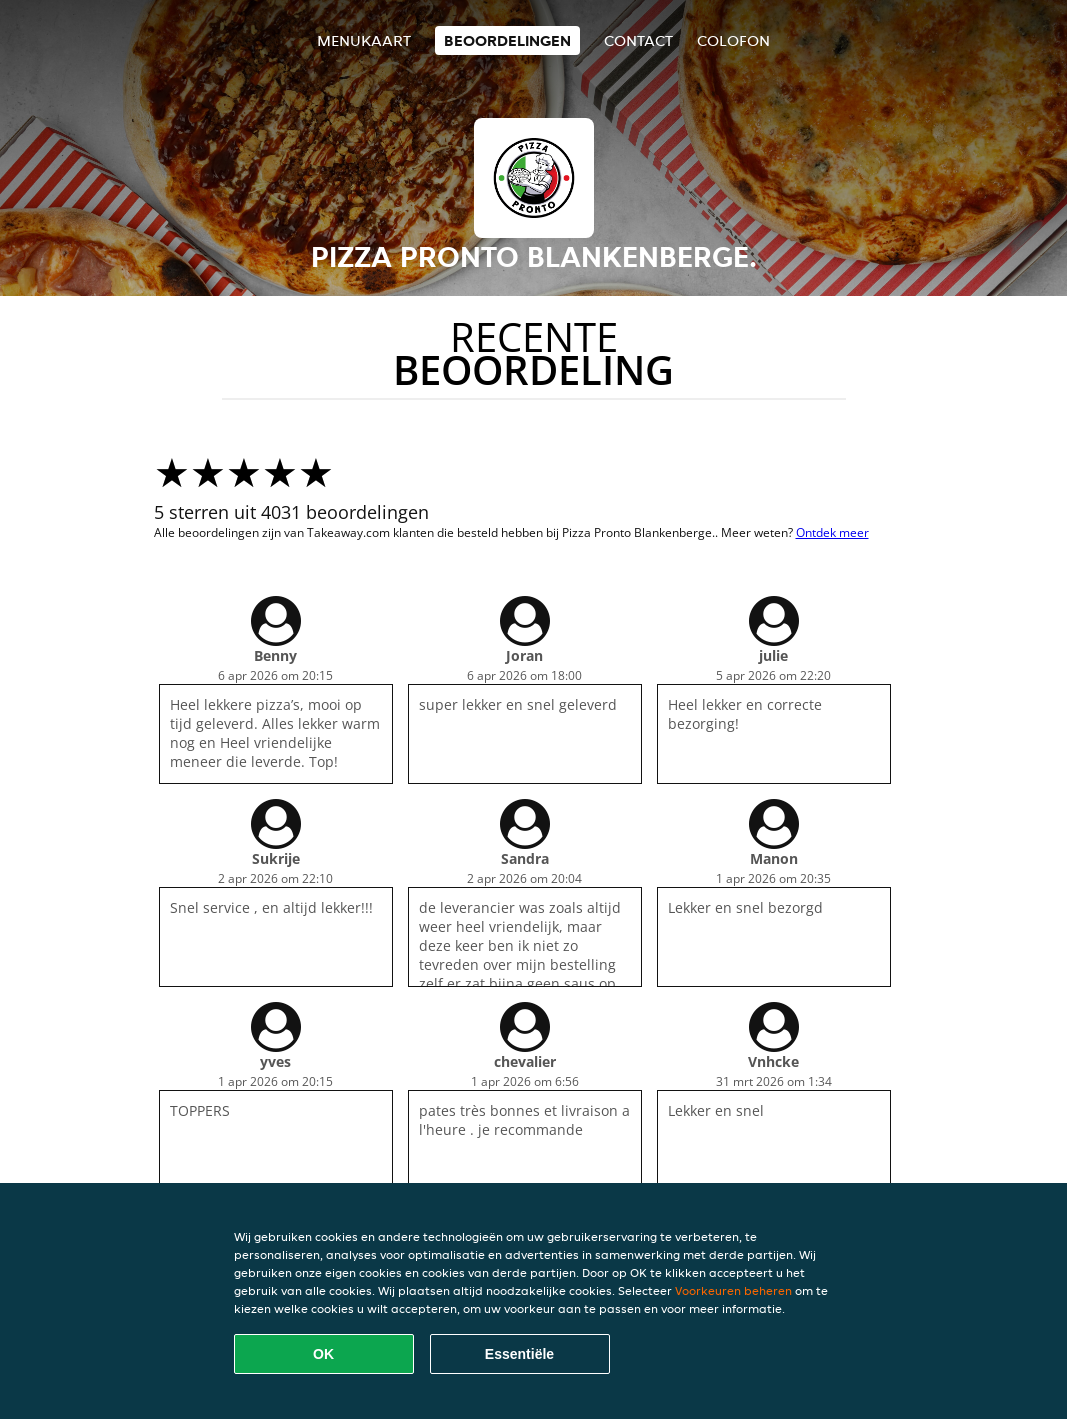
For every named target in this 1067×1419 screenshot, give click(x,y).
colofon (733, 40)
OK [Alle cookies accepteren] (323, 1354)
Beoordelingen (507, 40)
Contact (638, 40)
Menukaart (364, 40)
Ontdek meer (832, 532)
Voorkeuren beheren (733, 1290)
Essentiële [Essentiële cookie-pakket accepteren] (519, 1354)
